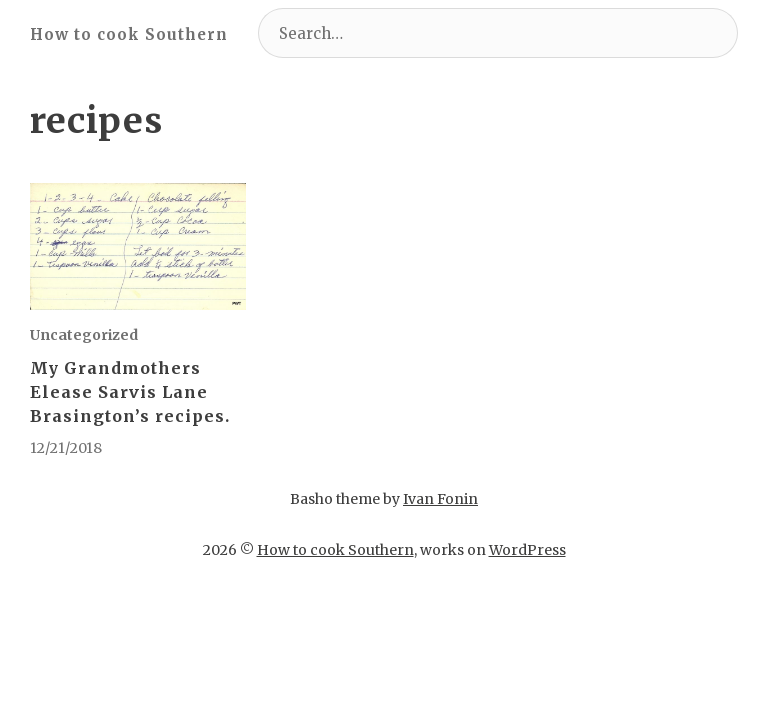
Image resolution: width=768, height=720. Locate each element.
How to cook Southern (129, 34)
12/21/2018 (66, 448)
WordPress (527, 550)
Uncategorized (84, 335)
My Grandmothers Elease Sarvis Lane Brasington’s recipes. (130, 392)
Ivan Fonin (440, 499)
